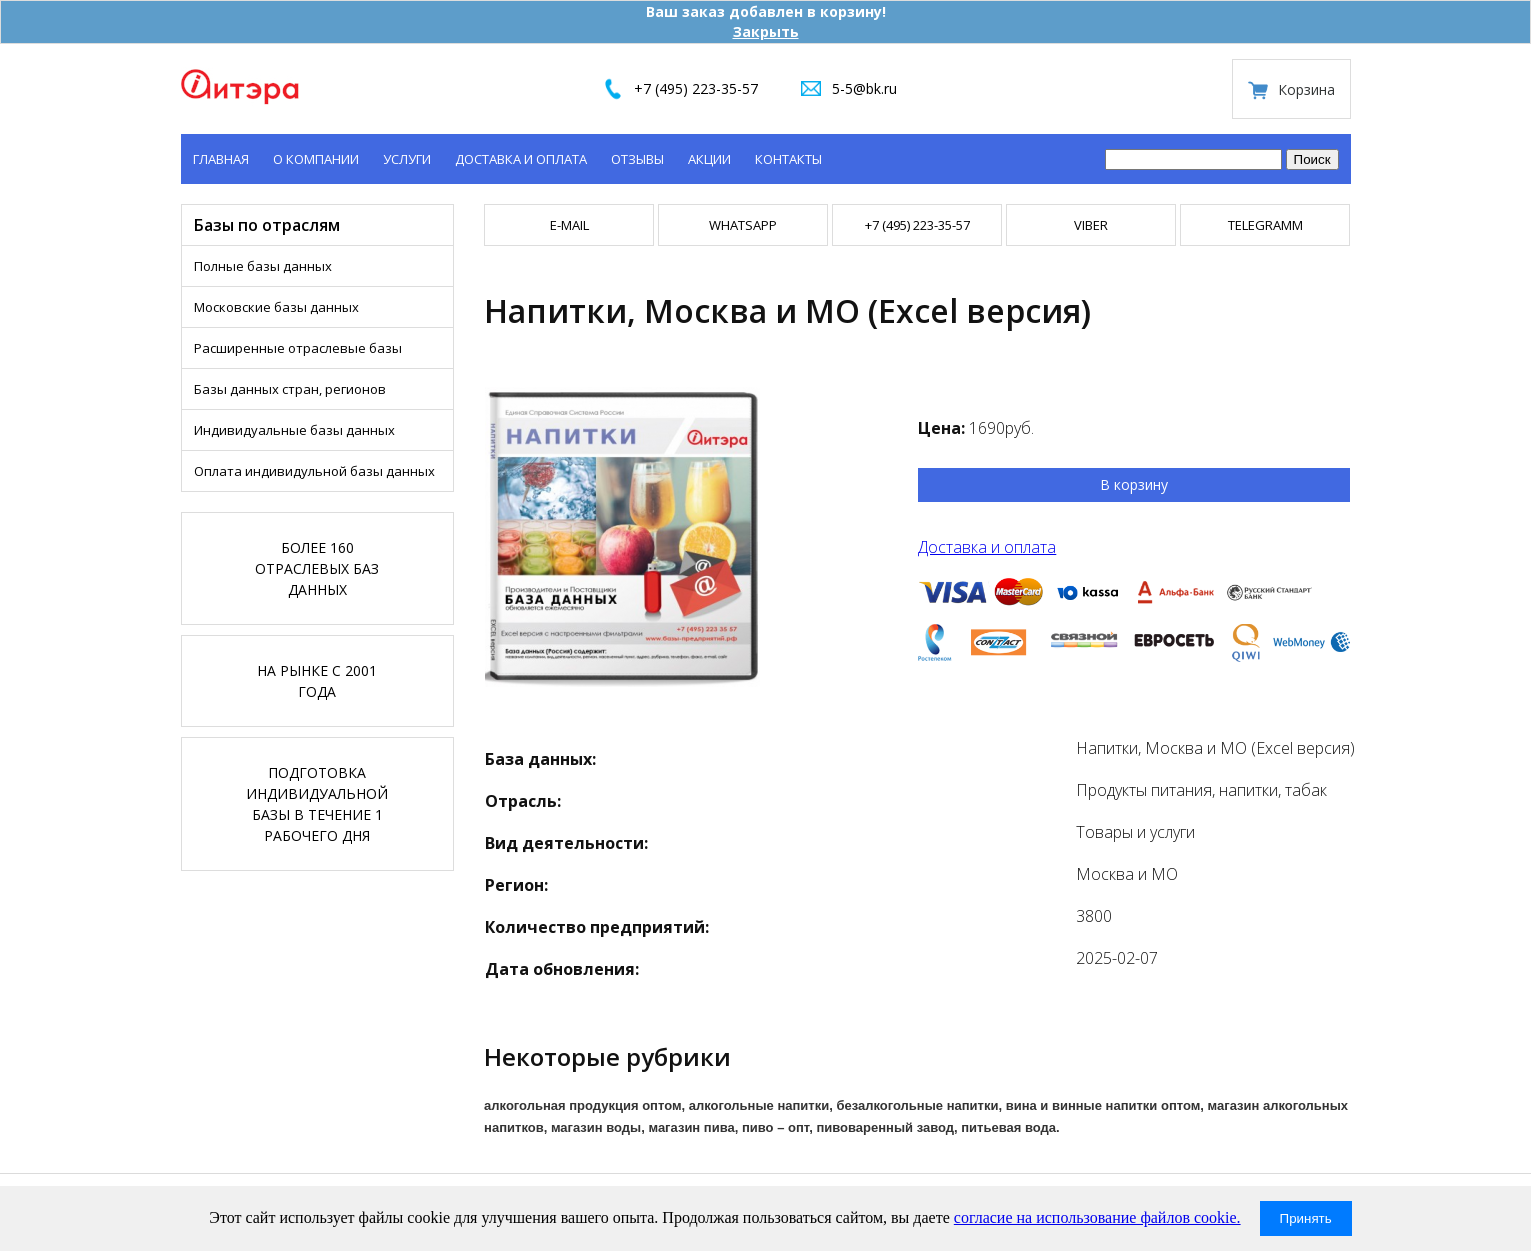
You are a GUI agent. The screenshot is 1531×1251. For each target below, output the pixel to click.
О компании (316, 159)
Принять (1306, 1218)
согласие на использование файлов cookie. (1097, 1217)
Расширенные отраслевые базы (298, 348)
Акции (709, 159)
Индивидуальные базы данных (294, 430)
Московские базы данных (276, 307)
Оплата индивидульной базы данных (314, 471)
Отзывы (637, 159)
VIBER (1091, 225)
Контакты (788, 159)
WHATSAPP (743, 225)
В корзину (1134, 484)
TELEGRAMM (1265, 225)
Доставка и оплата (521, 159)
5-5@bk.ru (864, 88)
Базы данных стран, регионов (290, 389)
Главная (221, 159)
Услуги (407, 159)
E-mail (569, 225)
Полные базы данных (263, 266)
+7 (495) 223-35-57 (696, 88)
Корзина (1306, 89)
